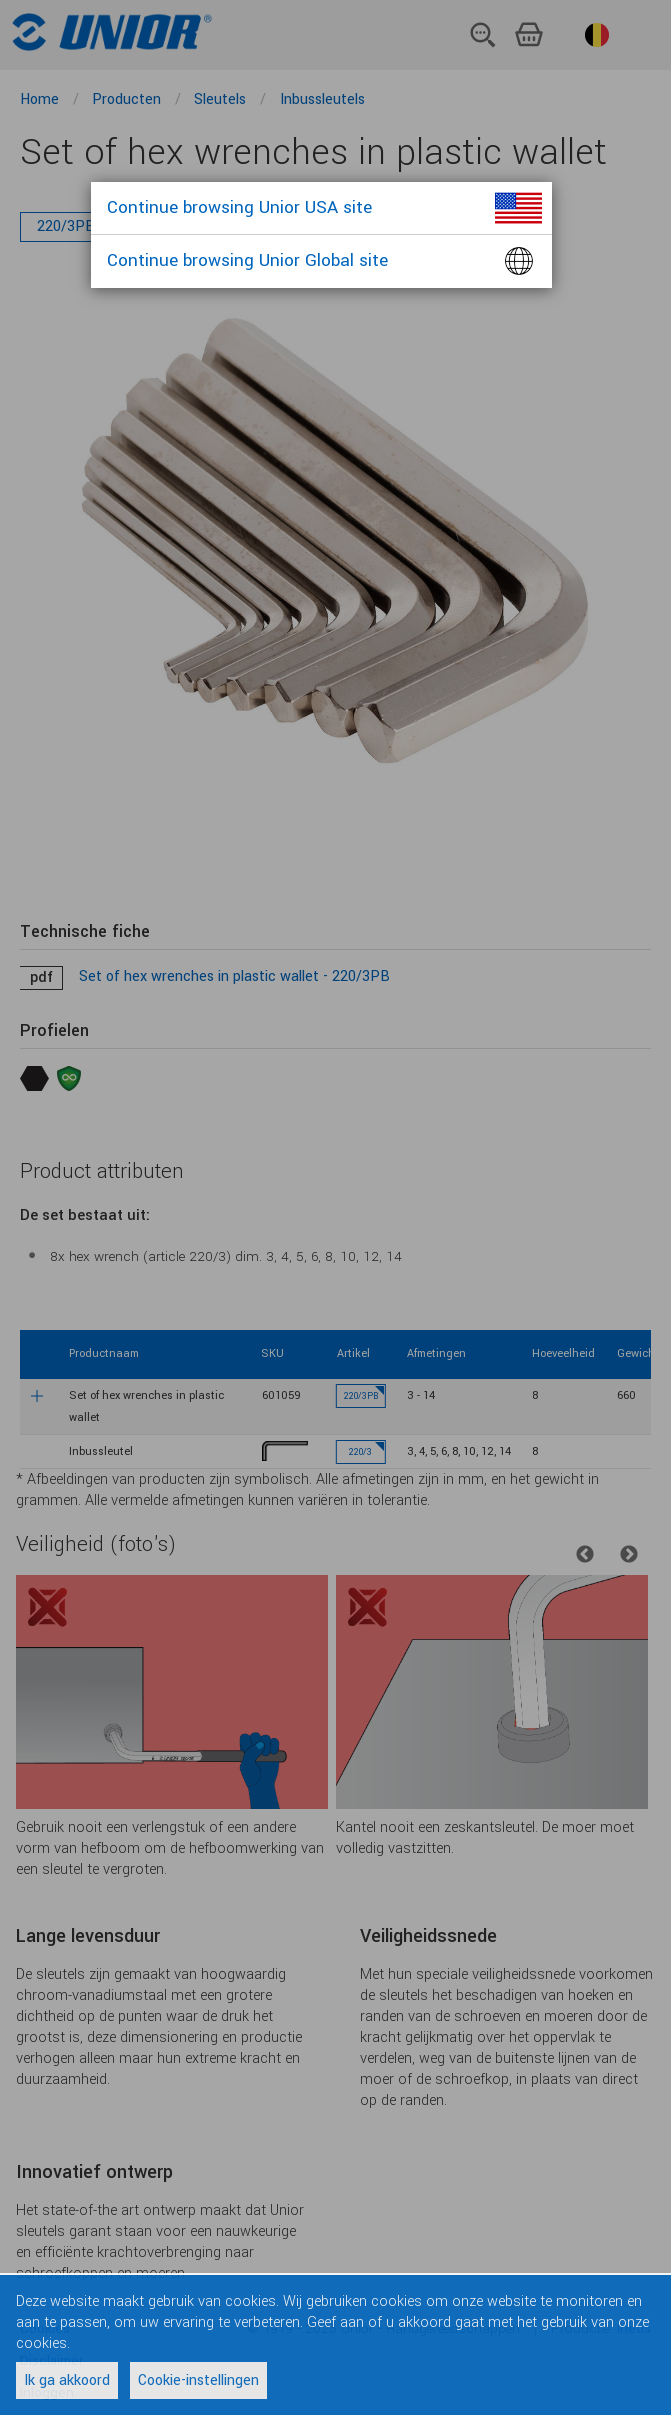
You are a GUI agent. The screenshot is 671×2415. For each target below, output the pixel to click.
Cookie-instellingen (198, 2380)
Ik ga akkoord (67, 2380)
